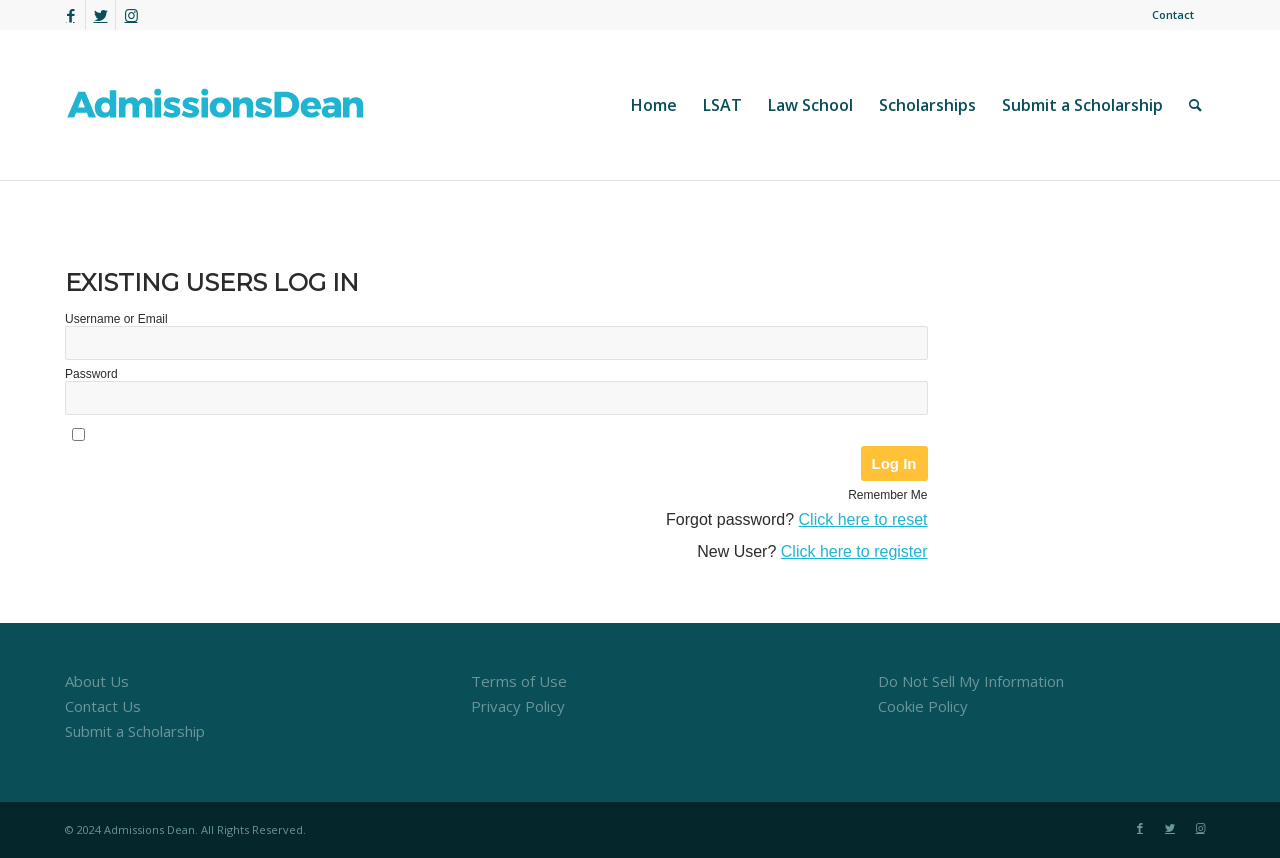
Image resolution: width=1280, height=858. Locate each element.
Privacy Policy (518, 706)
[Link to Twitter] (100, 15)
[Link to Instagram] (131, 15)
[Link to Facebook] (70, 15)
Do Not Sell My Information (971, 681)
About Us (97, 681)
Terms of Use (519, 681)
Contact (1173, 14)
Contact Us (103, 706)
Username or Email (116, 319)
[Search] (1195, 105)
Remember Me (887, 495)
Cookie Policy (923, 706)
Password (91, 374)
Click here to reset (863, 519)
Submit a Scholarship (135, 731)
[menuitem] (1168, 15)
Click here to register (854, 551)
